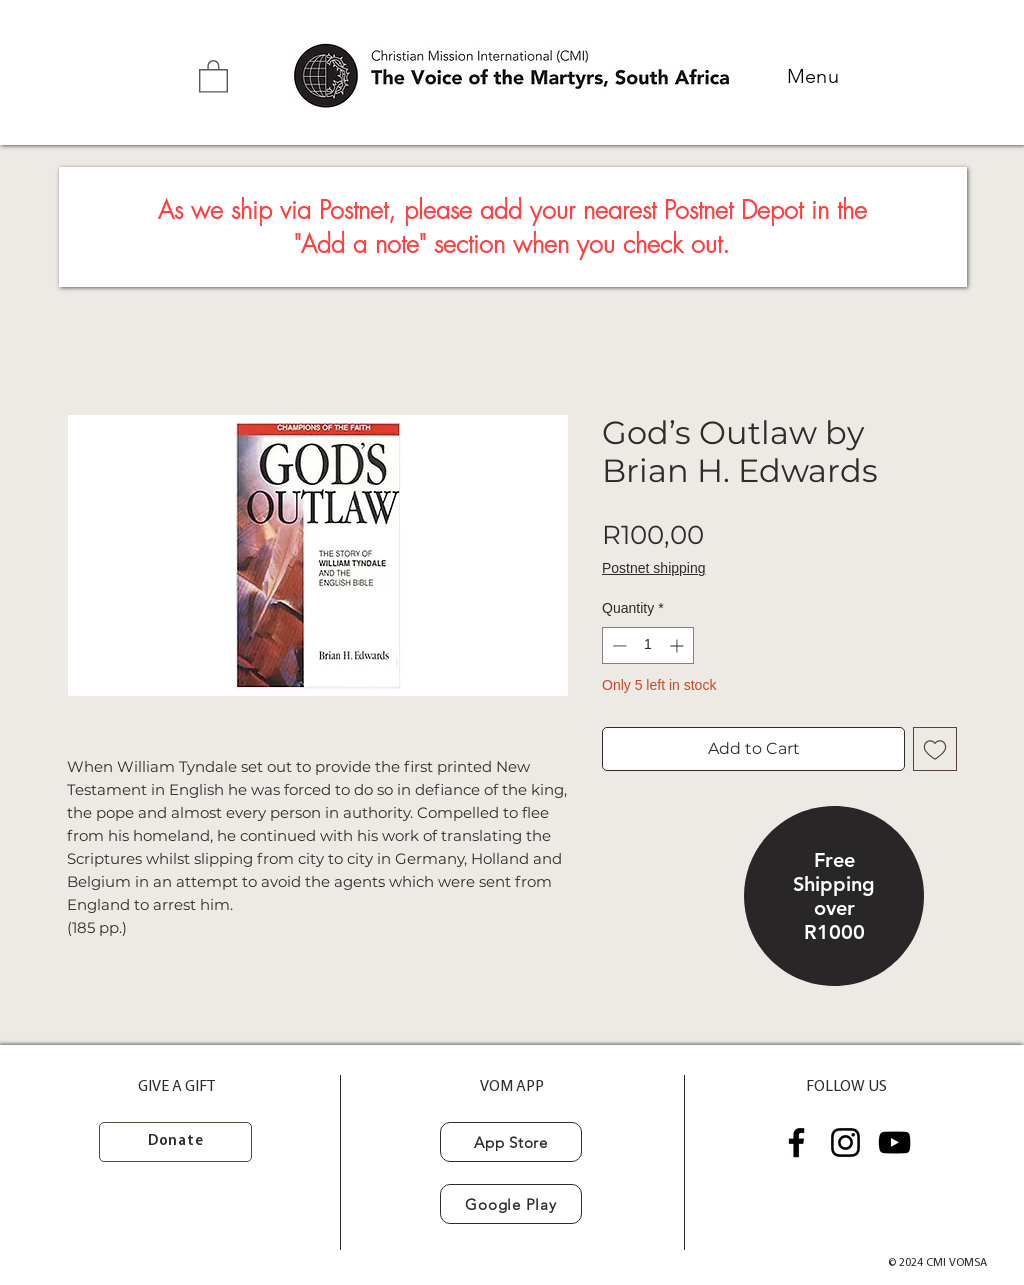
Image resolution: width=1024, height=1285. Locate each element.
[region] (834, 898)
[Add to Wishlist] (935, 749)
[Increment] (678, 645)
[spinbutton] (648, 645)
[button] (213, 75)
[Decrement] (617, 645)
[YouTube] (894, 1142)
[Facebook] (796, 1142)
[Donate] (175, 1142)
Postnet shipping (654, 568)
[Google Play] (511, 1204)
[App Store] (511, 1142)
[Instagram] (845, 1142)
